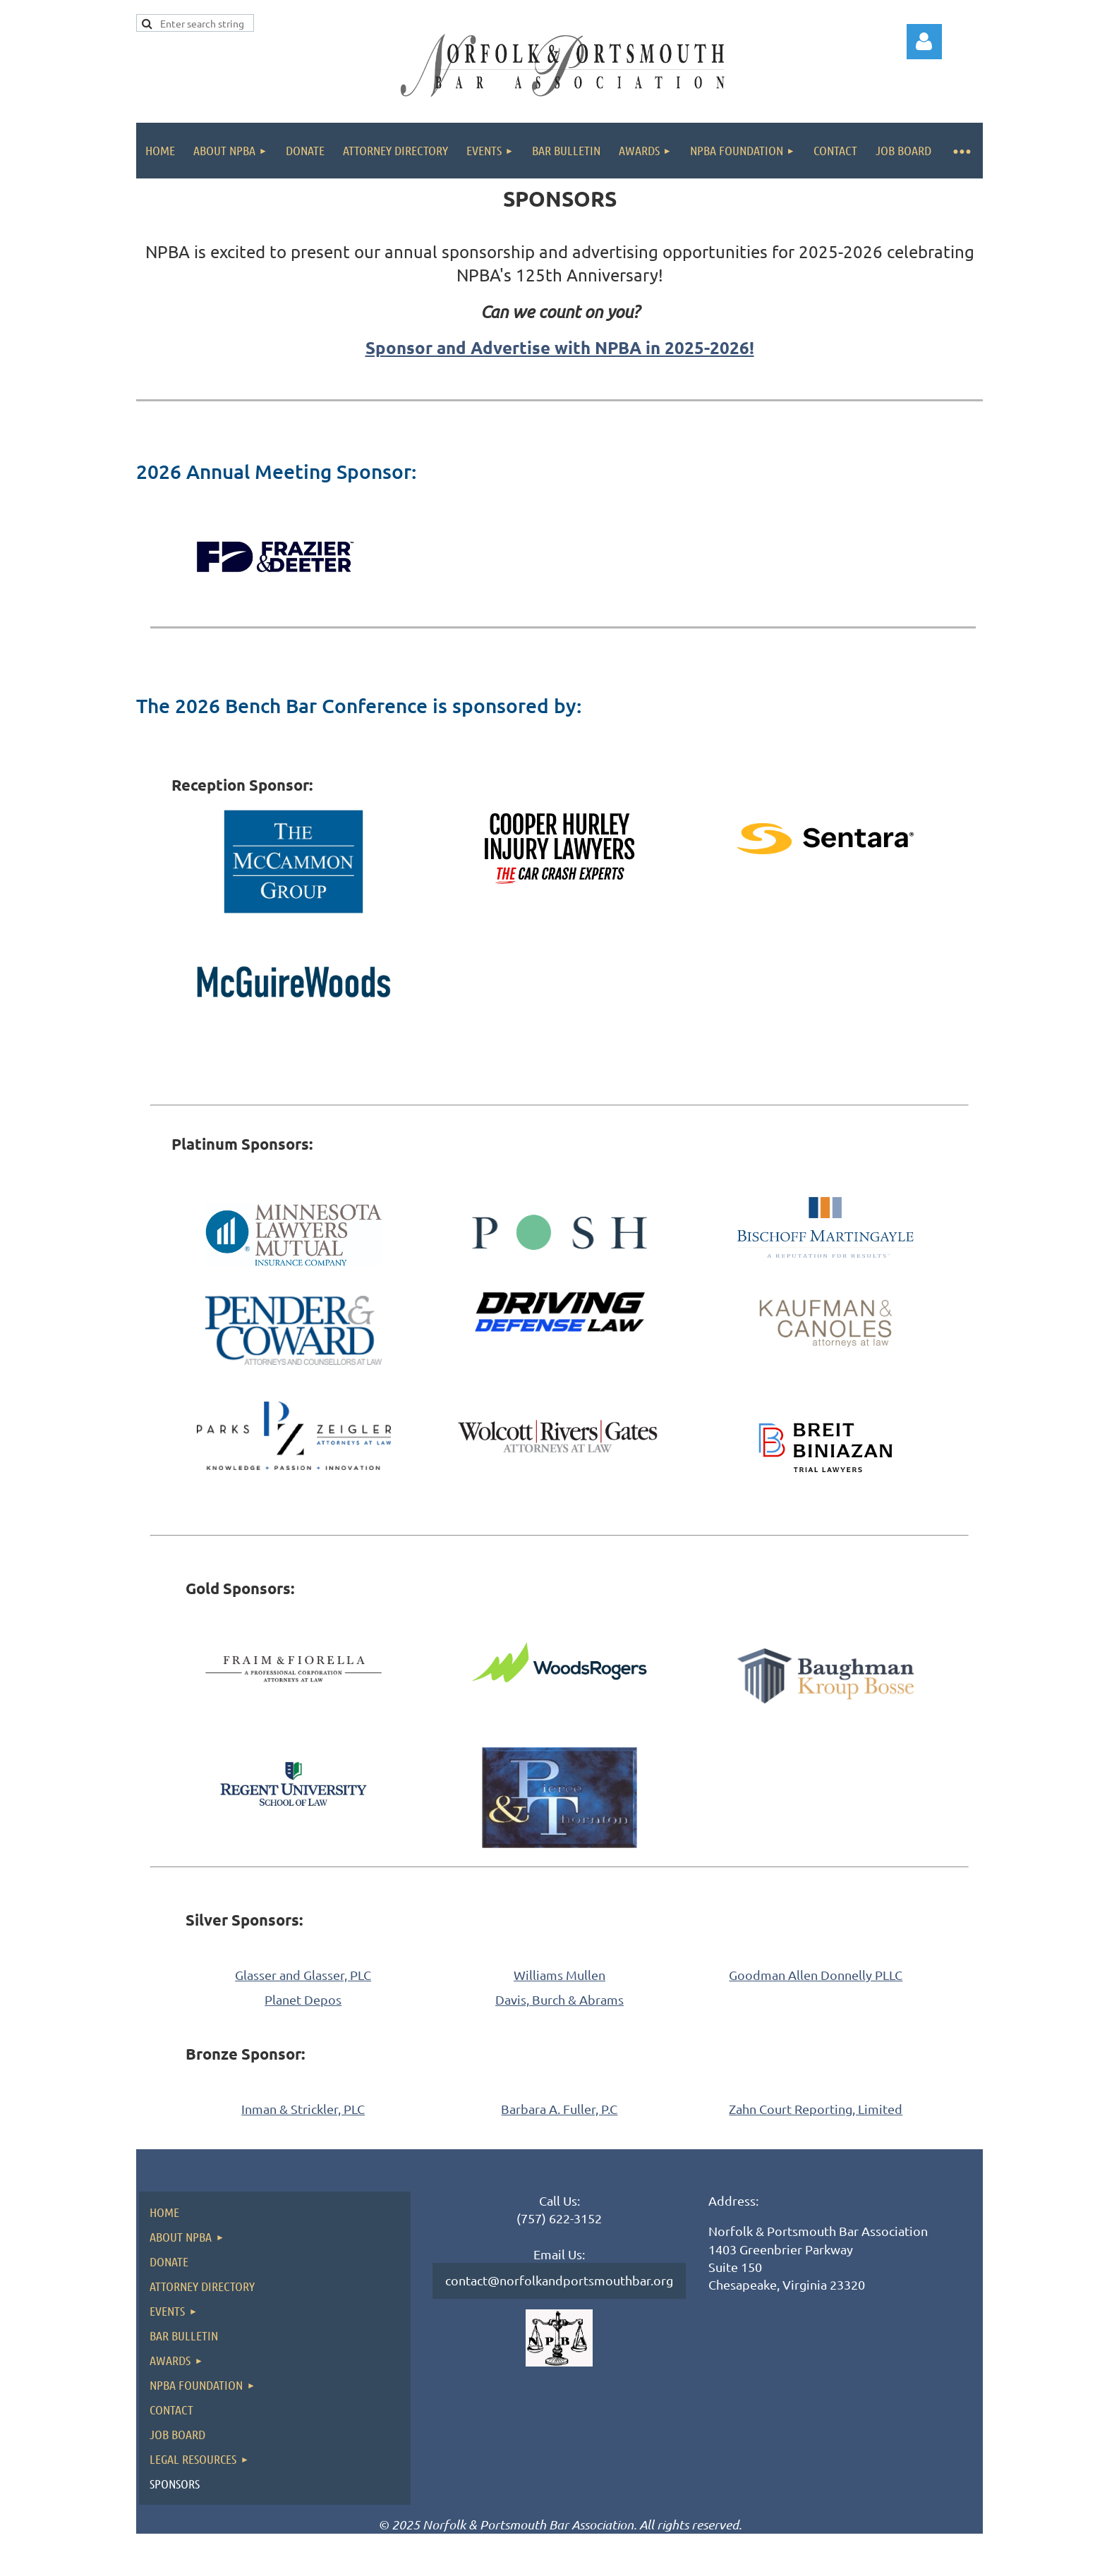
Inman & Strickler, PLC (303, 2108)
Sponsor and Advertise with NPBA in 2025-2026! (559, 347)
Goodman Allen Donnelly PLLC (815, 1974)
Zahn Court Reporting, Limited (815, 2108)
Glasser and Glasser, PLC (303, 1974)
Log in (924, 41)
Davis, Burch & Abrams (559, 1999)
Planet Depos (303, 1999)
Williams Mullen (559, 1974)
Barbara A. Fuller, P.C (559, 2108)
